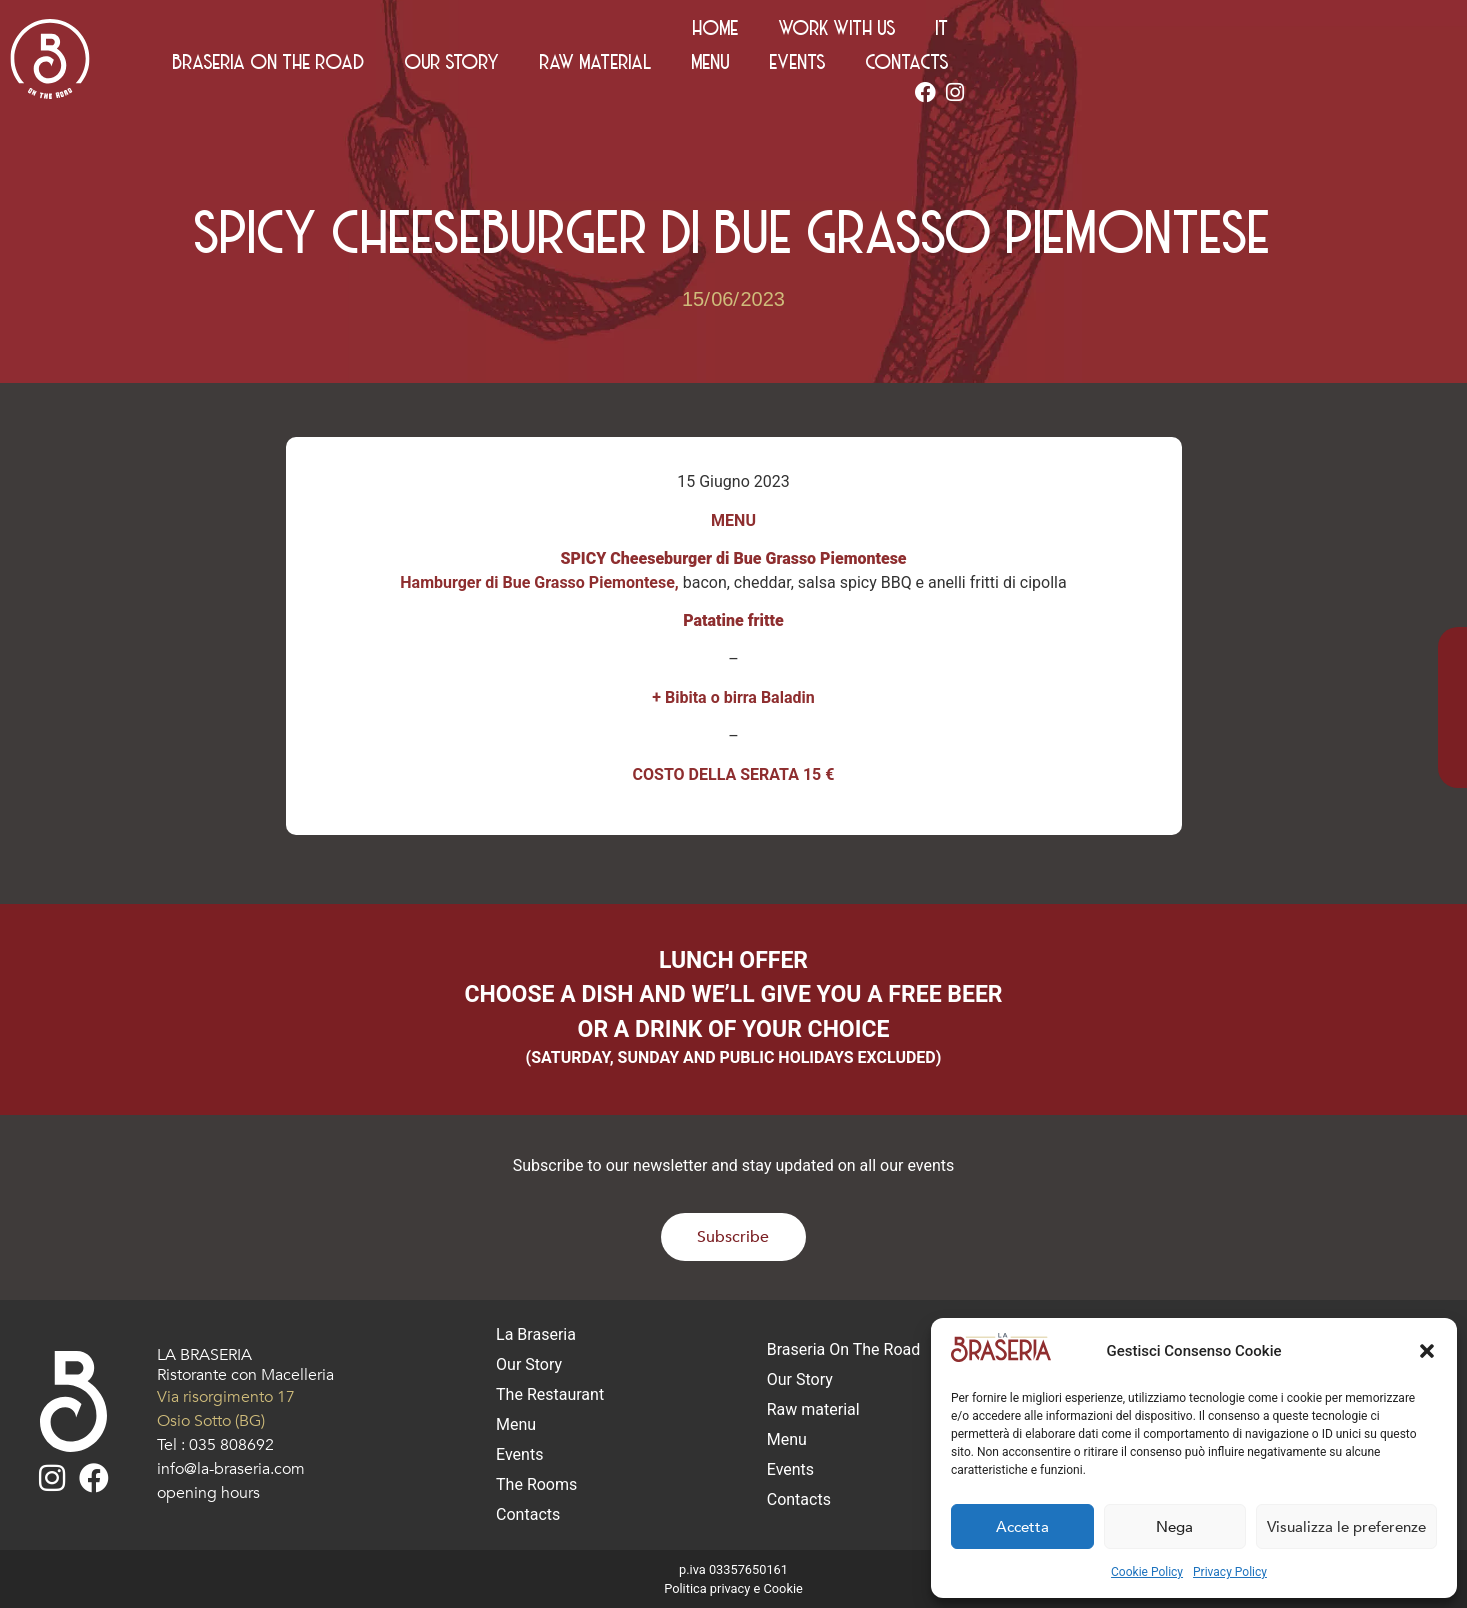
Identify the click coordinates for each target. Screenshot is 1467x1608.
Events (1188, 67)
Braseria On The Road (659, 67)
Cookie (782, 1588)
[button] (1427, 1351)
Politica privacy (707, 1588)
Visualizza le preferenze (1346, 1527)
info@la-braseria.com (231, 1469)
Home (1165, 33)
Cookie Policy (1147, 1572)
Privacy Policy (1230, 1572)
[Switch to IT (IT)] (1391, 33)
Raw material (986, 67)
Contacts (1297, 67)
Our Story (842, 67)
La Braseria (536, 1334)
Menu (1101, 67)
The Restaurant (550, 1394)
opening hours (208, 1493)
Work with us (1286, 33)
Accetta (1022, 1527)
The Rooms (536, 1484)
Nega (1174, 1527)
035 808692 (231, 1445)
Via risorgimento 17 (226, 1397)
